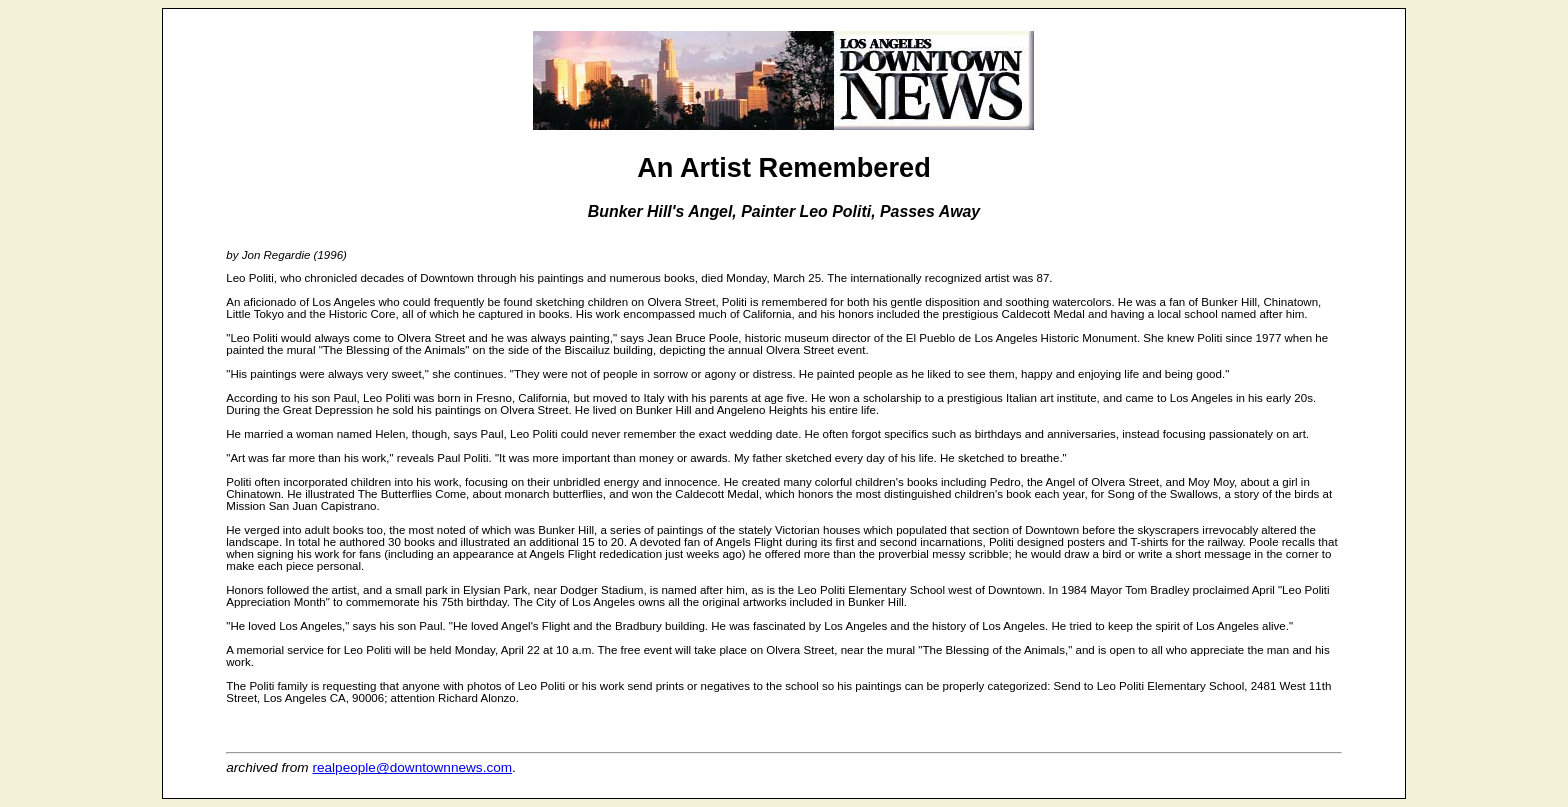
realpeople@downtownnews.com (412, 767)
